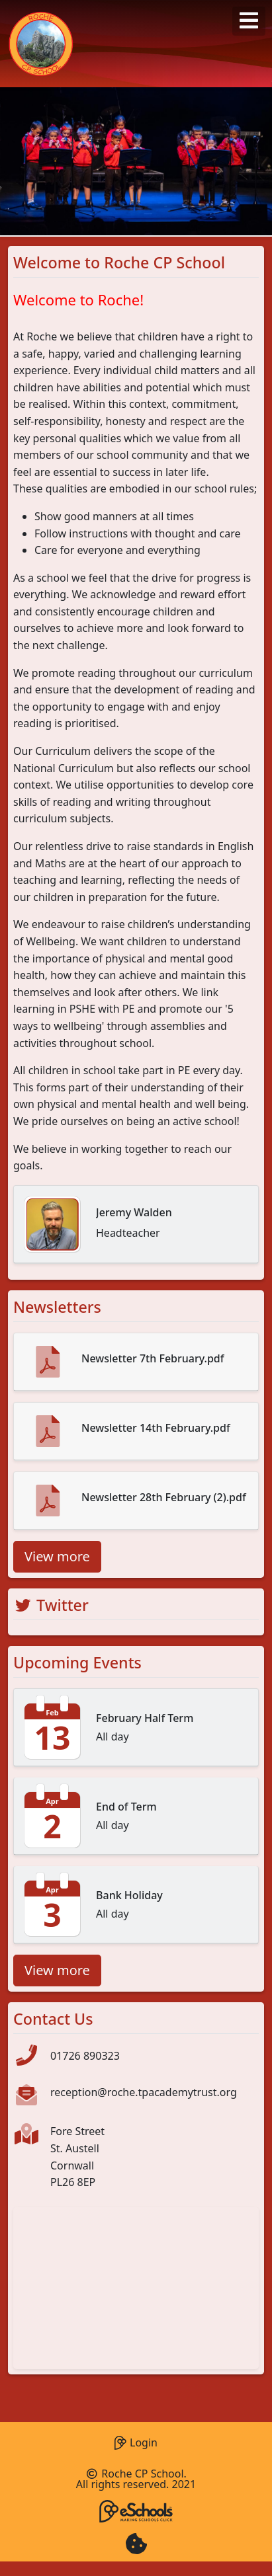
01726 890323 (85, 2056)
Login (136, 2441)
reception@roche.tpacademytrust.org (143, 2092)
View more (57, 1556)
